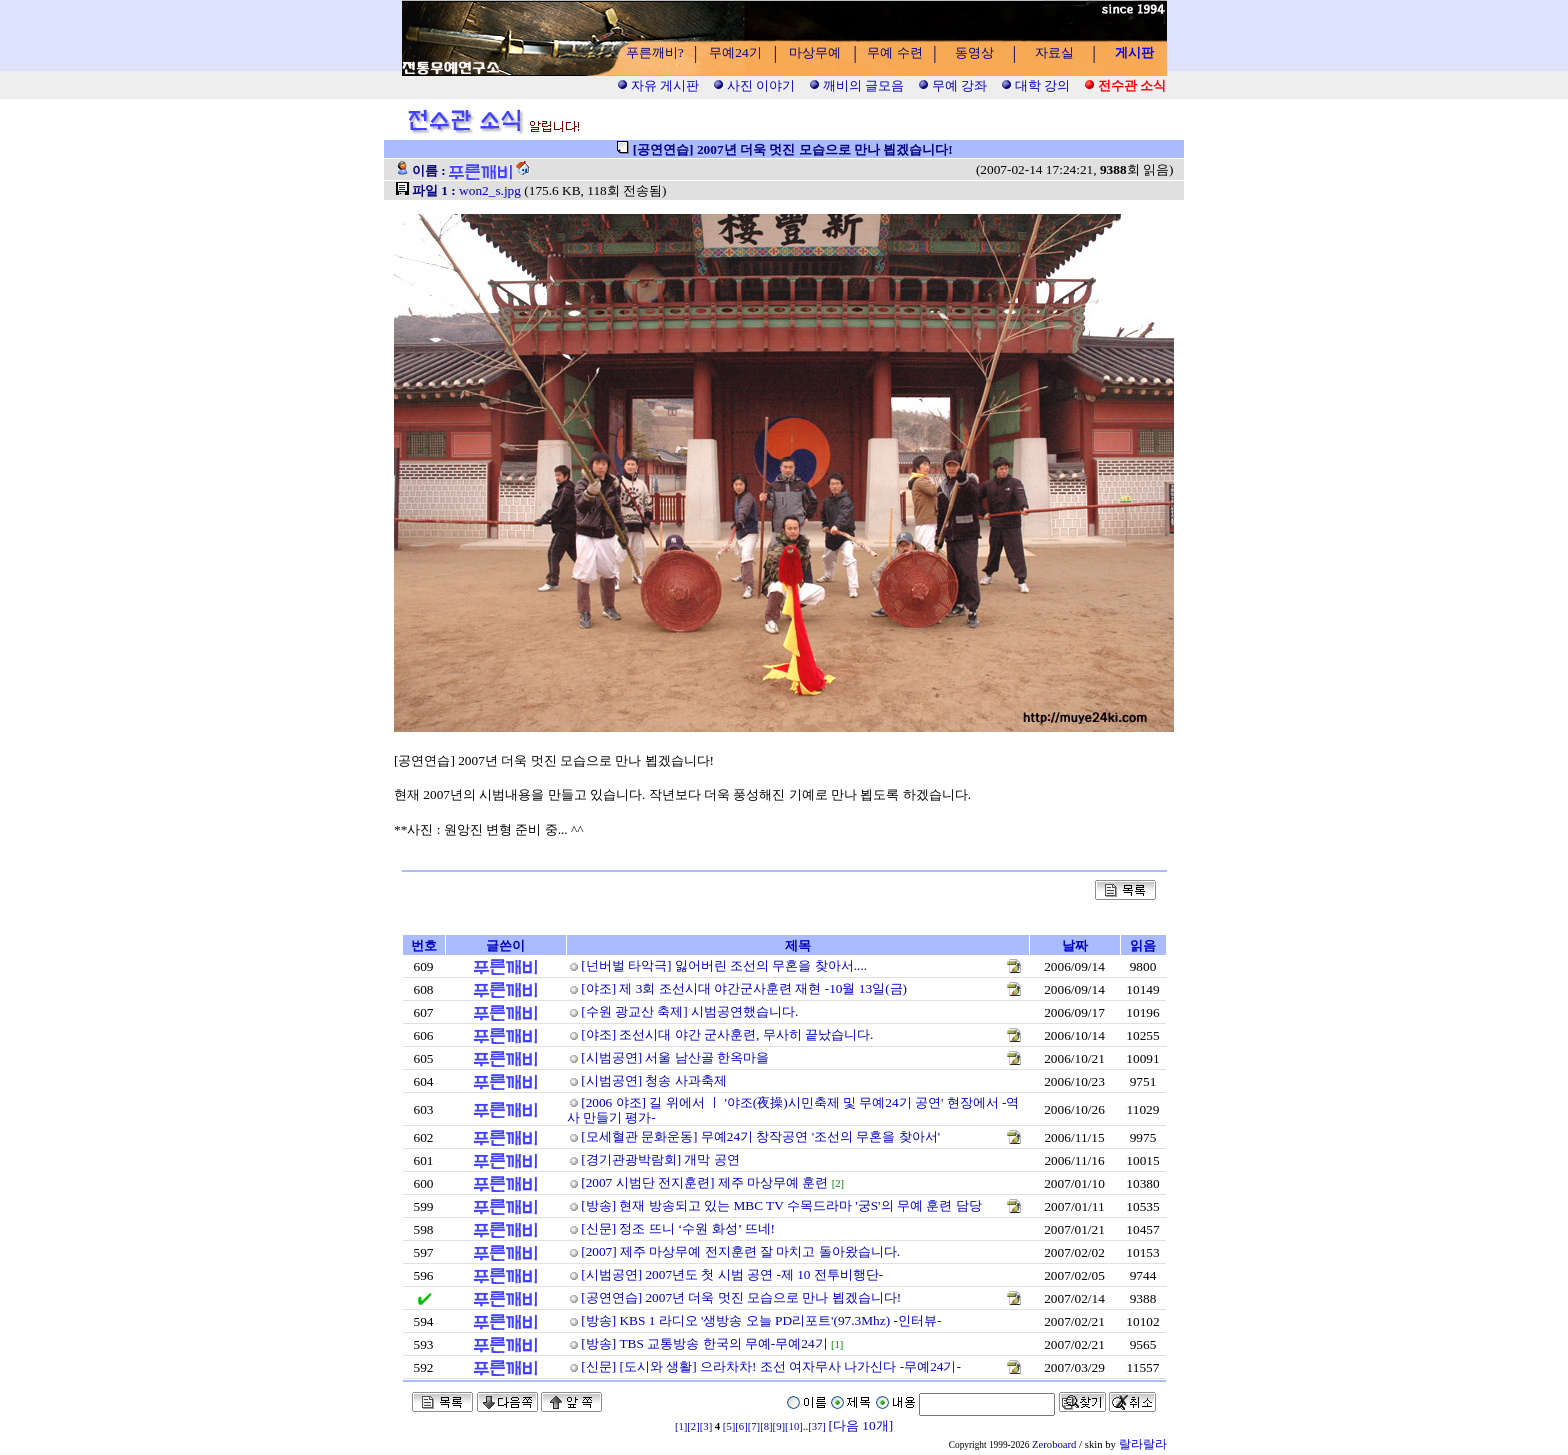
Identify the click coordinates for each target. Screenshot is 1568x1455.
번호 (424, 945)
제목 (798, 945)
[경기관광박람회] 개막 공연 (660, 1159)
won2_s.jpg (490, 190)
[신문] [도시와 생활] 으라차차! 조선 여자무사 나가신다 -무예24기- (771, 1366)
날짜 (1075, 945)
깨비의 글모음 (857, 85)
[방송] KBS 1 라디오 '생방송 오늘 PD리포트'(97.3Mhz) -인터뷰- (761, 1320)
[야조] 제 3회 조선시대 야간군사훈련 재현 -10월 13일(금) (744, 988)
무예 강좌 (953, 85)
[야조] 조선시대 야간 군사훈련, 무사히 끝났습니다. (727, 1034)
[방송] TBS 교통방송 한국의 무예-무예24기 (704, 1343)
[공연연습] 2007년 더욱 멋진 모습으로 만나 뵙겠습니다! (741, 1297)
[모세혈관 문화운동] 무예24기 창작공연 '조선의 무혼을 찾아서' (760, 1136)
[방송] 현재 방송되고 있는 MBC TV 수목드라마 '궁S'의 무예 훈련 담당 (781, 1205)
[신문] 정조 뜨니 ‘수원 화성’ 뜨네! (678, 1228)
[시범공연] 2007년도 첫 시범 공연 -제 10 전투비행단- (732, 1274)
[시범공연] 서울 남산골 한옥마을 (675, 1057)
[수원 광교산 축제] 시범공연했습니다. (689, 1011)
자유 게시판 (658, 85)
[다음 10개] (861, 1425)
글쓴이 (505, 945)
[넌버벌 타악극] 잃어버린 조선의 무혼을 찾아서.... (724, 965)
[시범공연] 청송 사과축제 (654, 1080)
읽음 (1143, 945)
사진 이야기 (754, 85)
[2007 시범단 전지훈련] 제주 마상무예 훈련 (704, 1182)
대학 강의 (1036, 85)
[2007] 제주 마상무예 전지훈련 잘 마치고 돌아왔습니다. (740, 1251)
